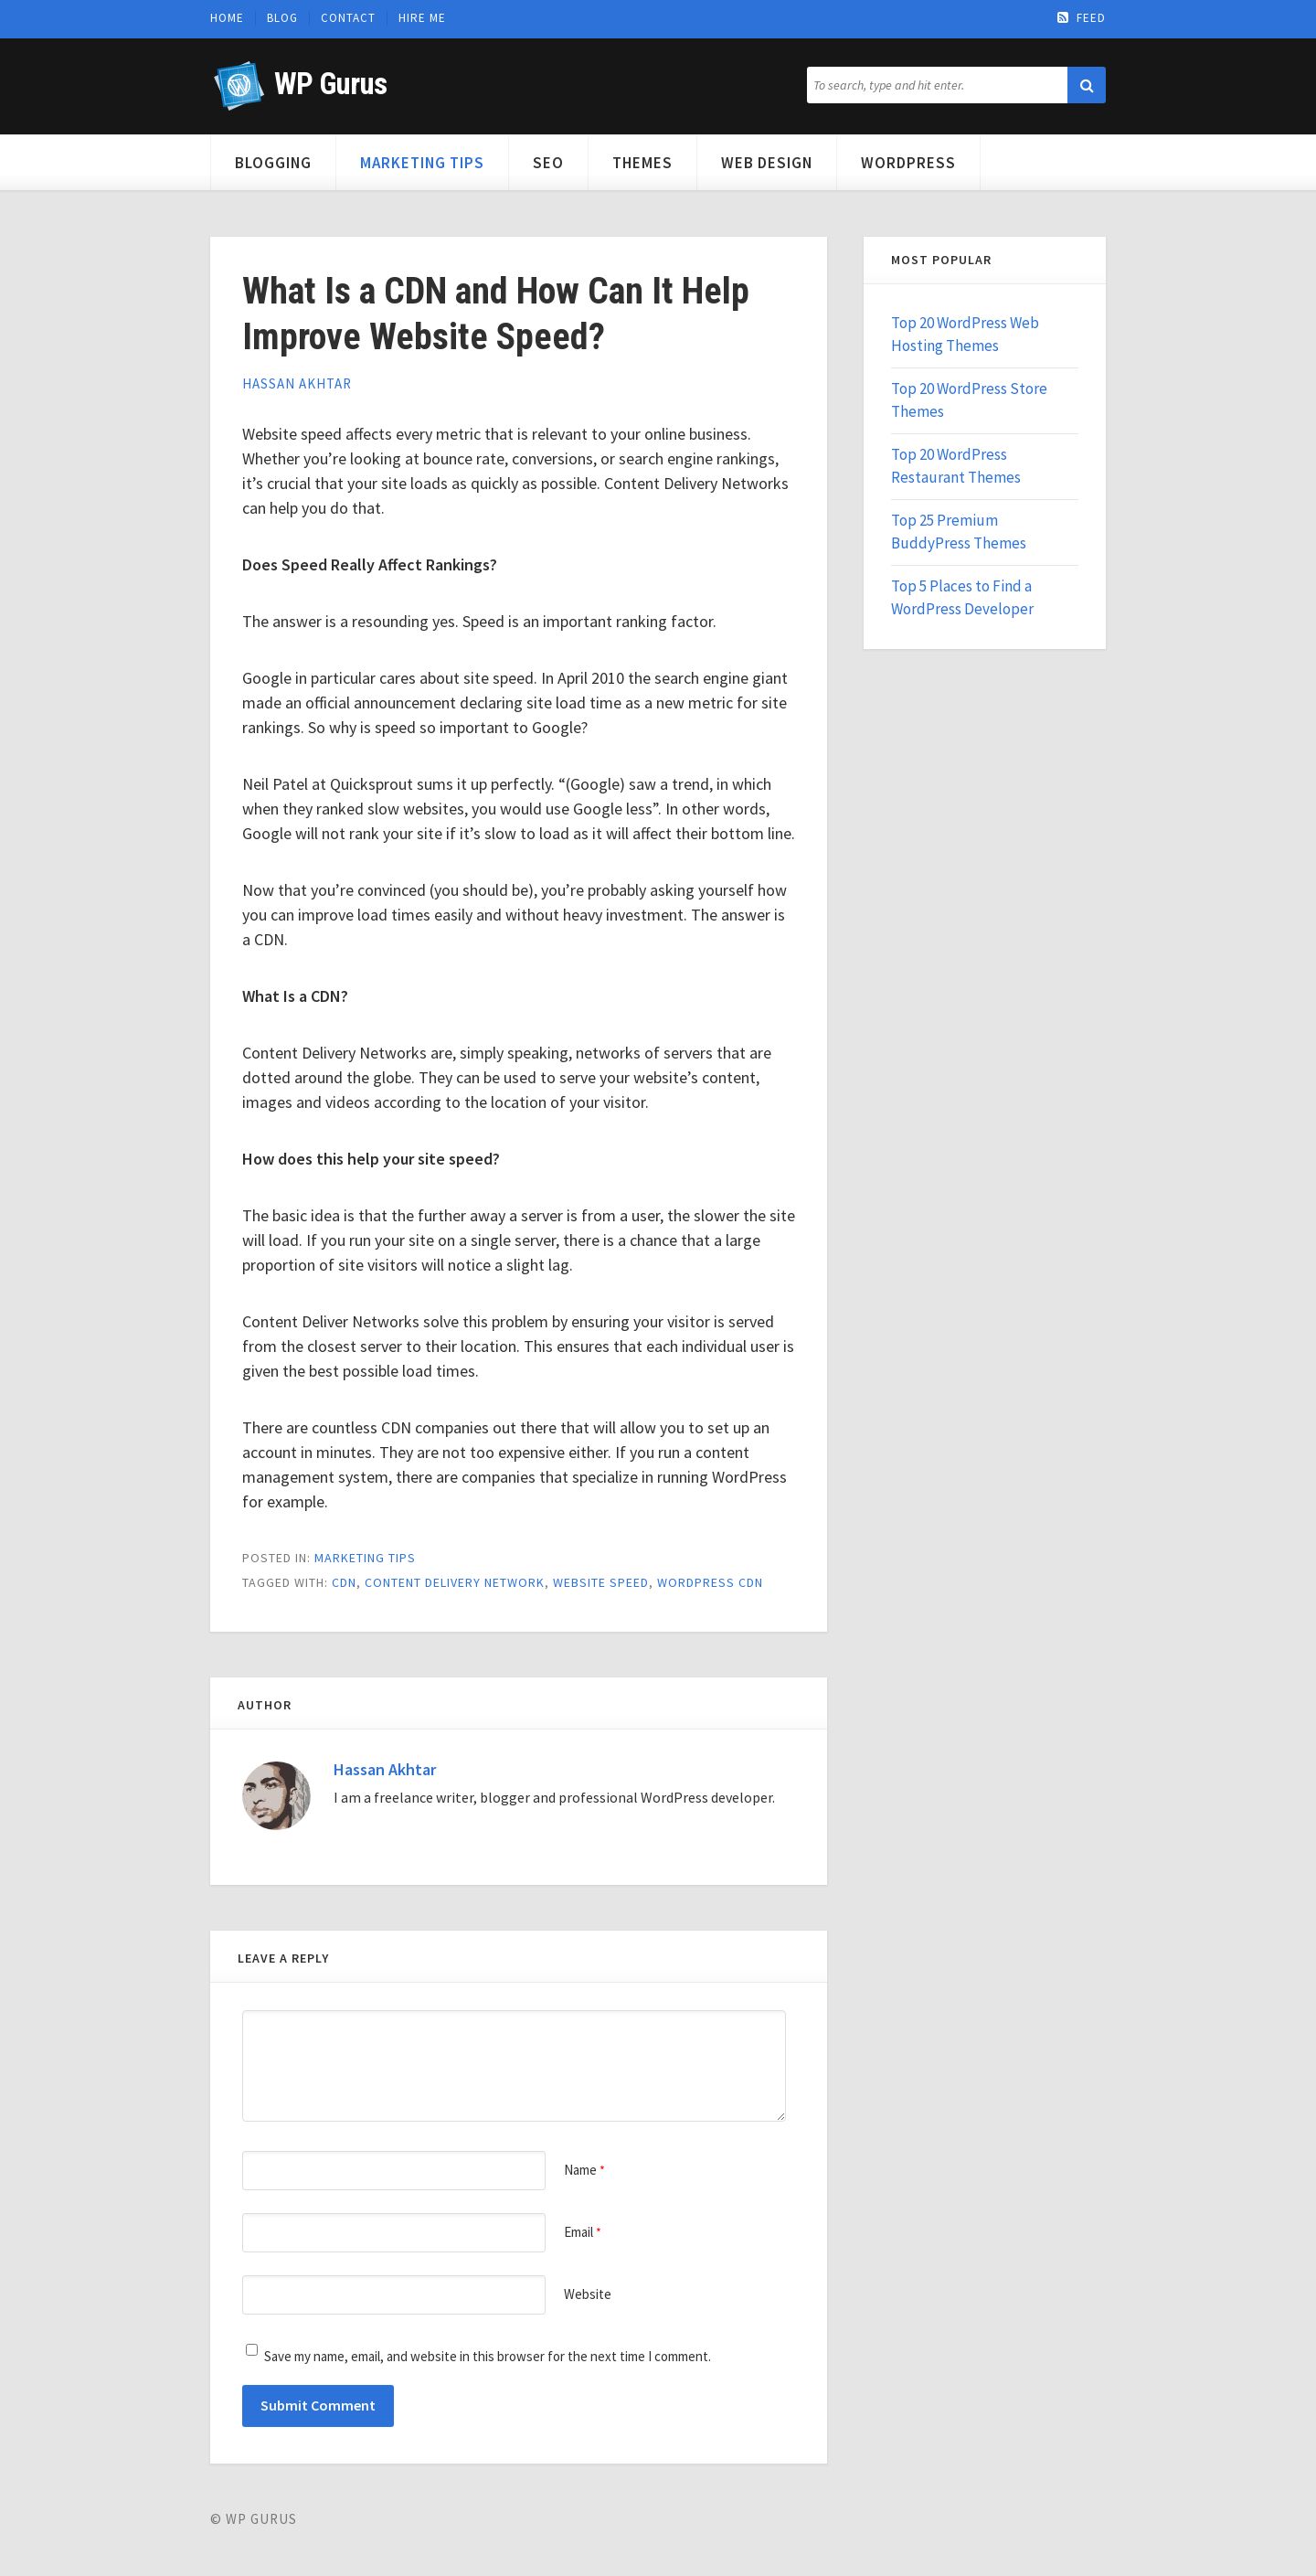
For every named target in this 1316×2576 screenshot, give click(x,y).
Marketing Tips (422, 163)
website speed (601, 1582)
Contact (348, 18)
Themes (642, 163)
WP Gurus (330, 83)
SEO (548, 163)
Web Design (766, 163)
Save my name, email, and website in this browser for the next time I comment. (487, 2356)
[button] (1086, 85)
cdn (344, 1582)
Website (587, 2294)
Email (582, 2232)
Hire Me (422, 18)
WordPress (908, 163)
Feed (1081, 18)
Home (227, 18)
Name (584, 2169)
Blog (282, 18)
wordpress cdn (710, 1582)
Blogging (273, 163)
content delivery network (455, 1582)
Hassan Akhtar (297, 383)
